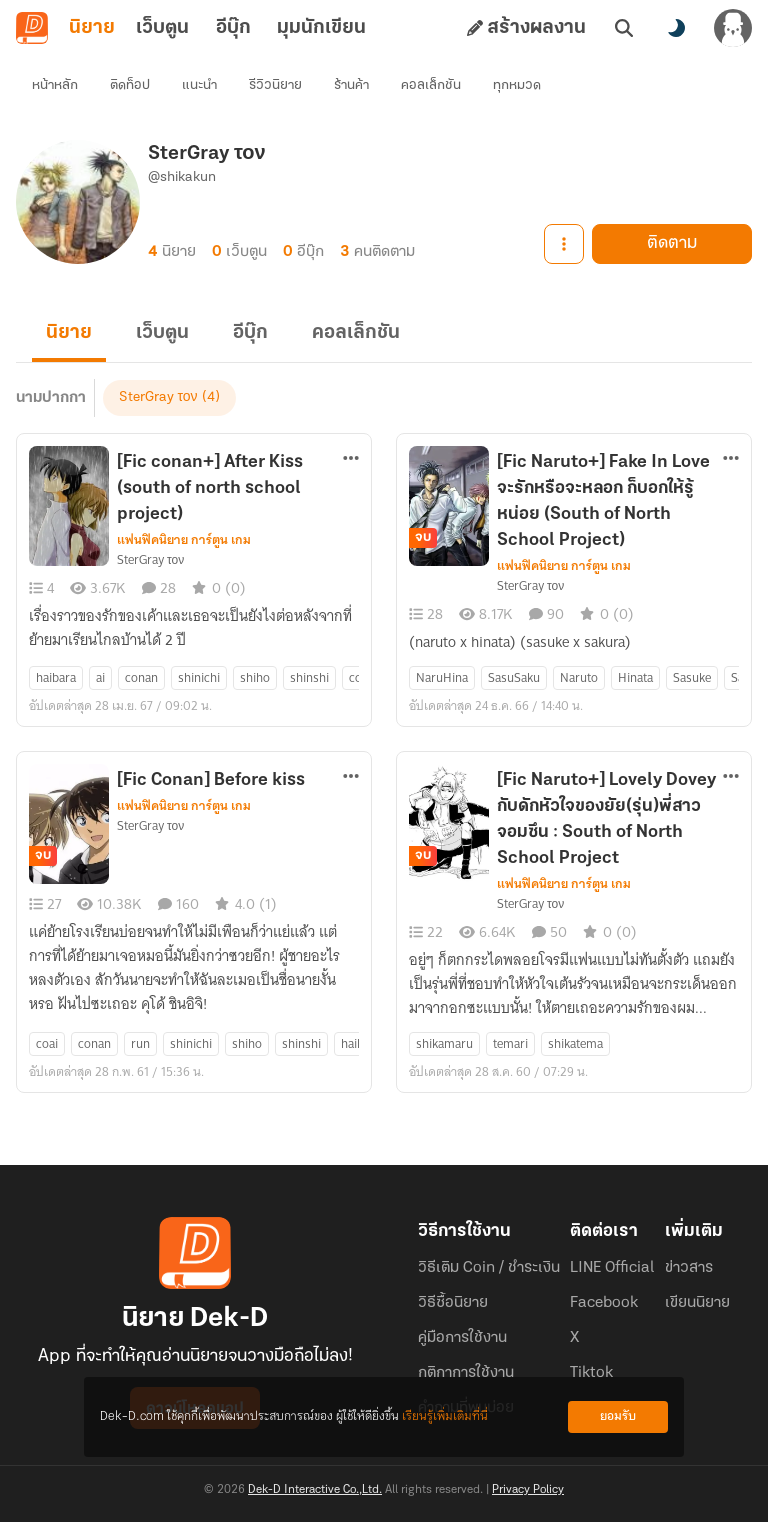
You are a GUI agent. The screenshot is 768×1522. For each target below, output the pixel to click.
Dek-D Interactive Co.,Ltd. (315, 1490)
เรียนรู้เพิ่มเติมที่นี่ (445, 1416)
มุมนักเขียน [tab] (321, 28)
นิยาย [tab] (92, 28)
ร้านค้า (351, 85)
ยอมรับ (618, 1416)
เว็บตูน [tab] (162, 28)
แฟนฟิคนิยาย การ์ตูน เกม (184, 540)
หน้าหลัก (55, 85)
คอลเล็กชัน (431, 85)
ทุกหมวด (517, 85)
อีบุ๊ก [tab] (233, 28)
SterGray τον (158, 397)
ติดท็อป (130, 85)
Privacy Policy (528, 1490)
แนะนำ (199, 85)
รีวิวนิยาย (275, 85)
